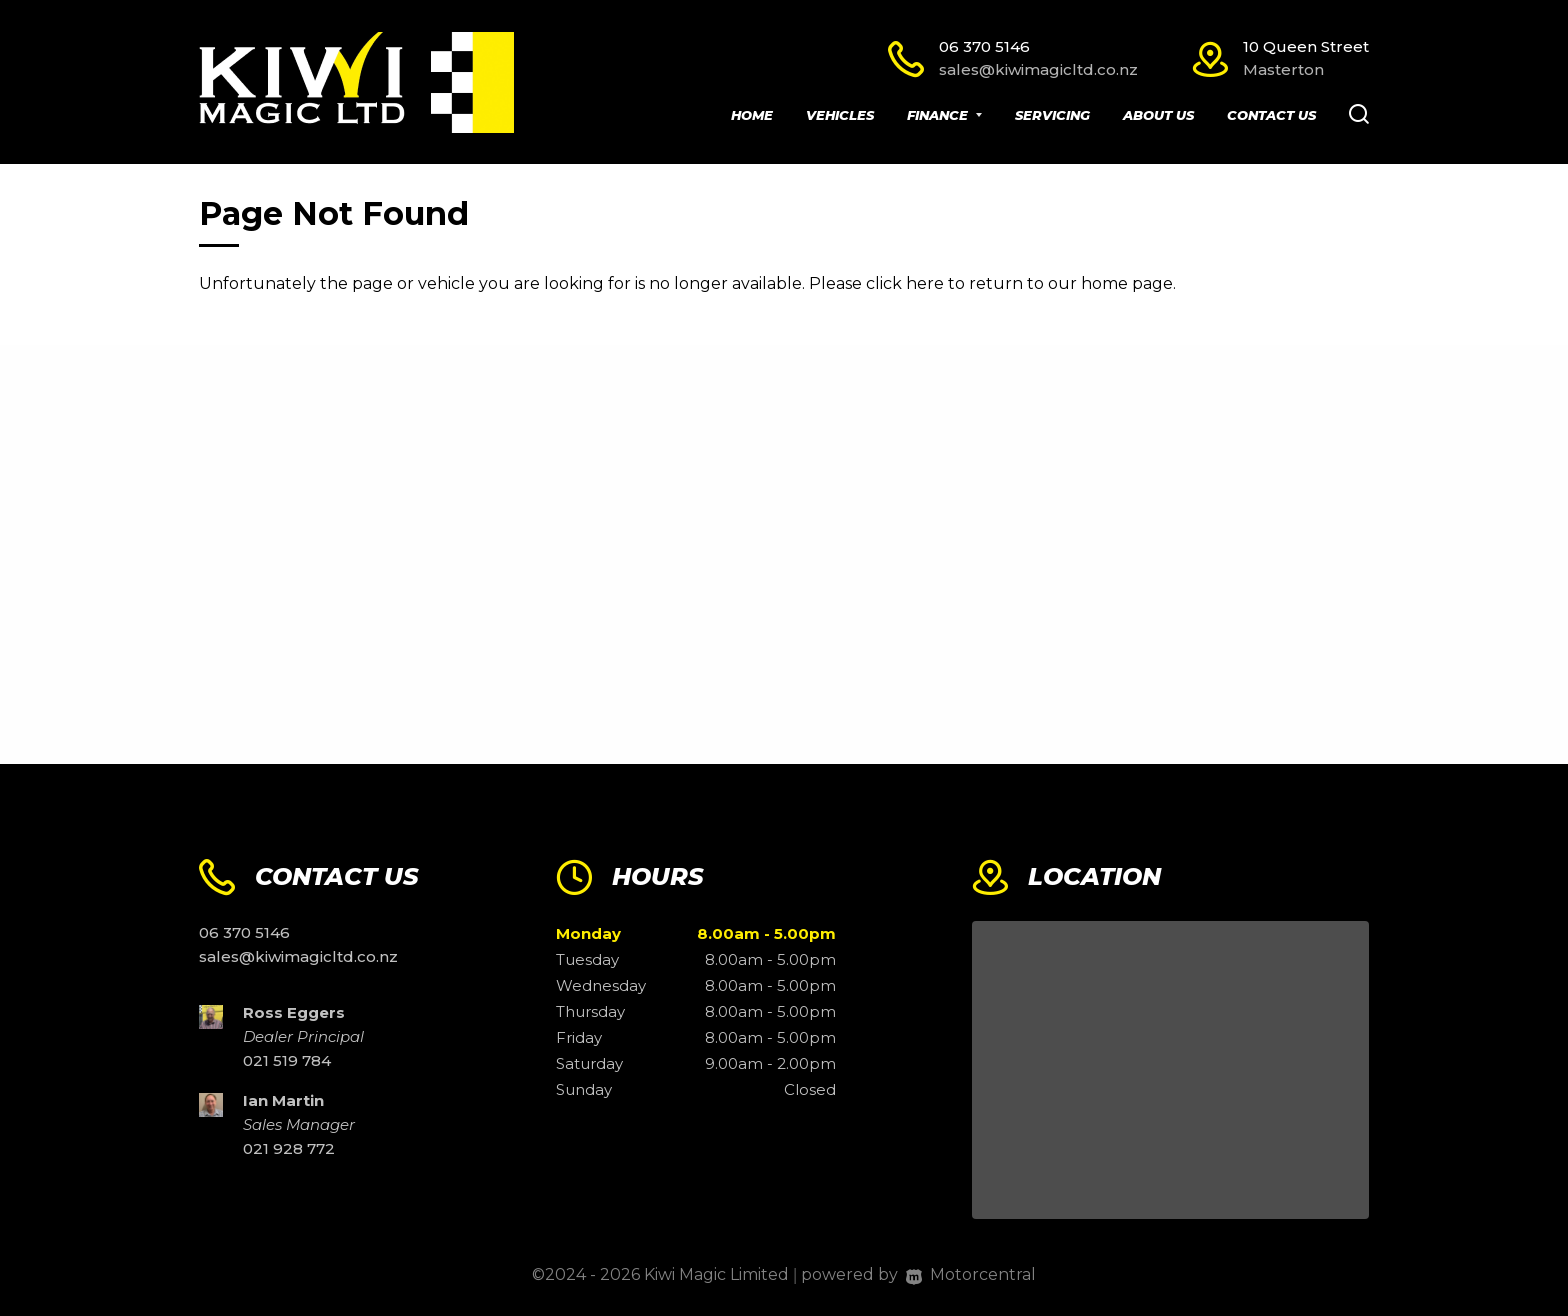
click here (905, 283)
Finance (944, 115)
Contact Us (1271, 115)
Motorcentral (971, 1274)
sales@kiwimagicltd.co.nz (1038, 69)
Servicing (1052, 115)
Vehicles (840, 115)
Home (752, 115)
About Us (1158, 115)
